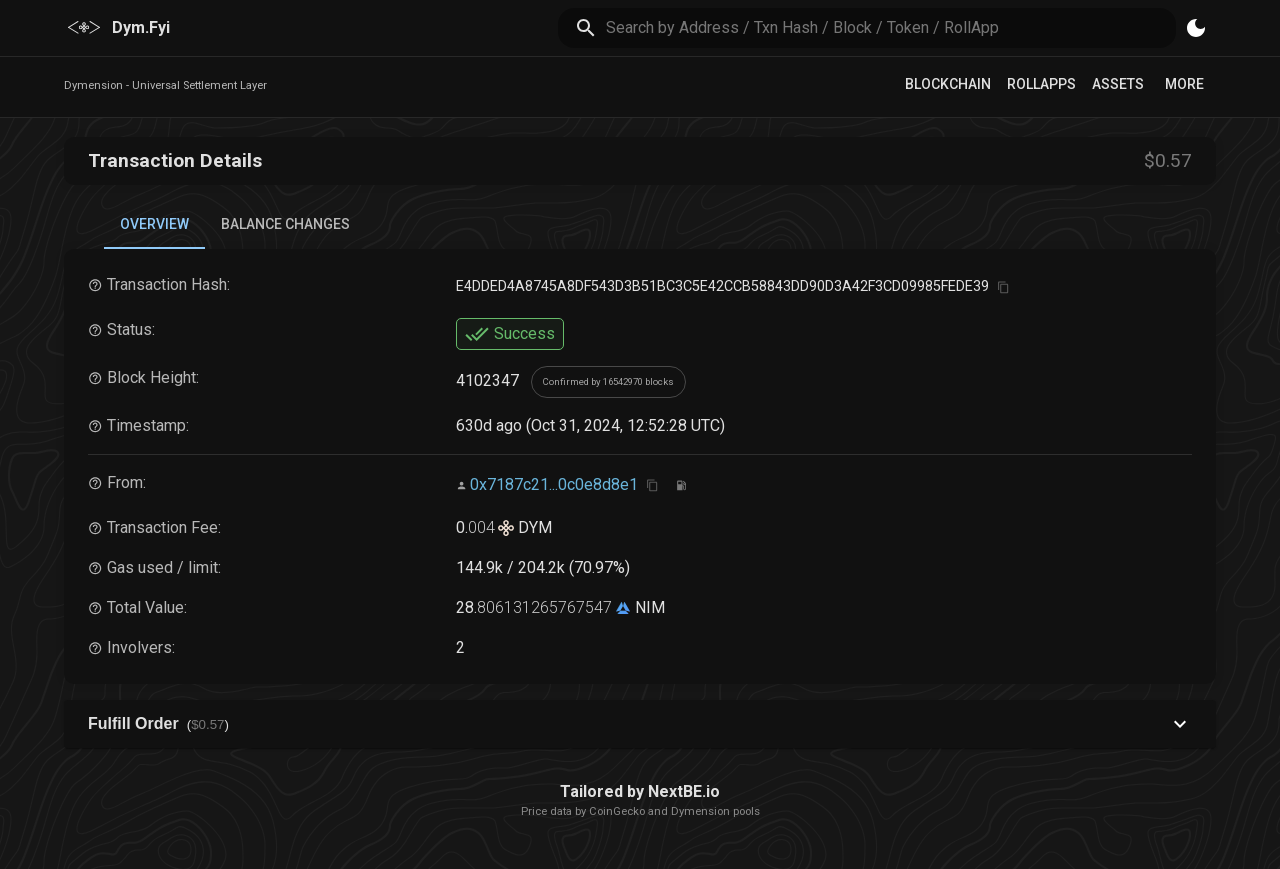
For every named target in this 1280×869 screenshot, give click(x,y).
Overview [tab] (154, 224)
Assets (1118, 84)
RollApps (1041, 84)
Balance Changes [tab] (285, 224)
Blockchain (948, 84)
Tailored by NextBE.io (640, 791)
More (1184, 84)
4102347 (487, 381)
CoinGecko (617, 811)
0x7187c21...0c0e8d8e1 (554, 484)
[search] (891, 27)
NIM (648, 607)
